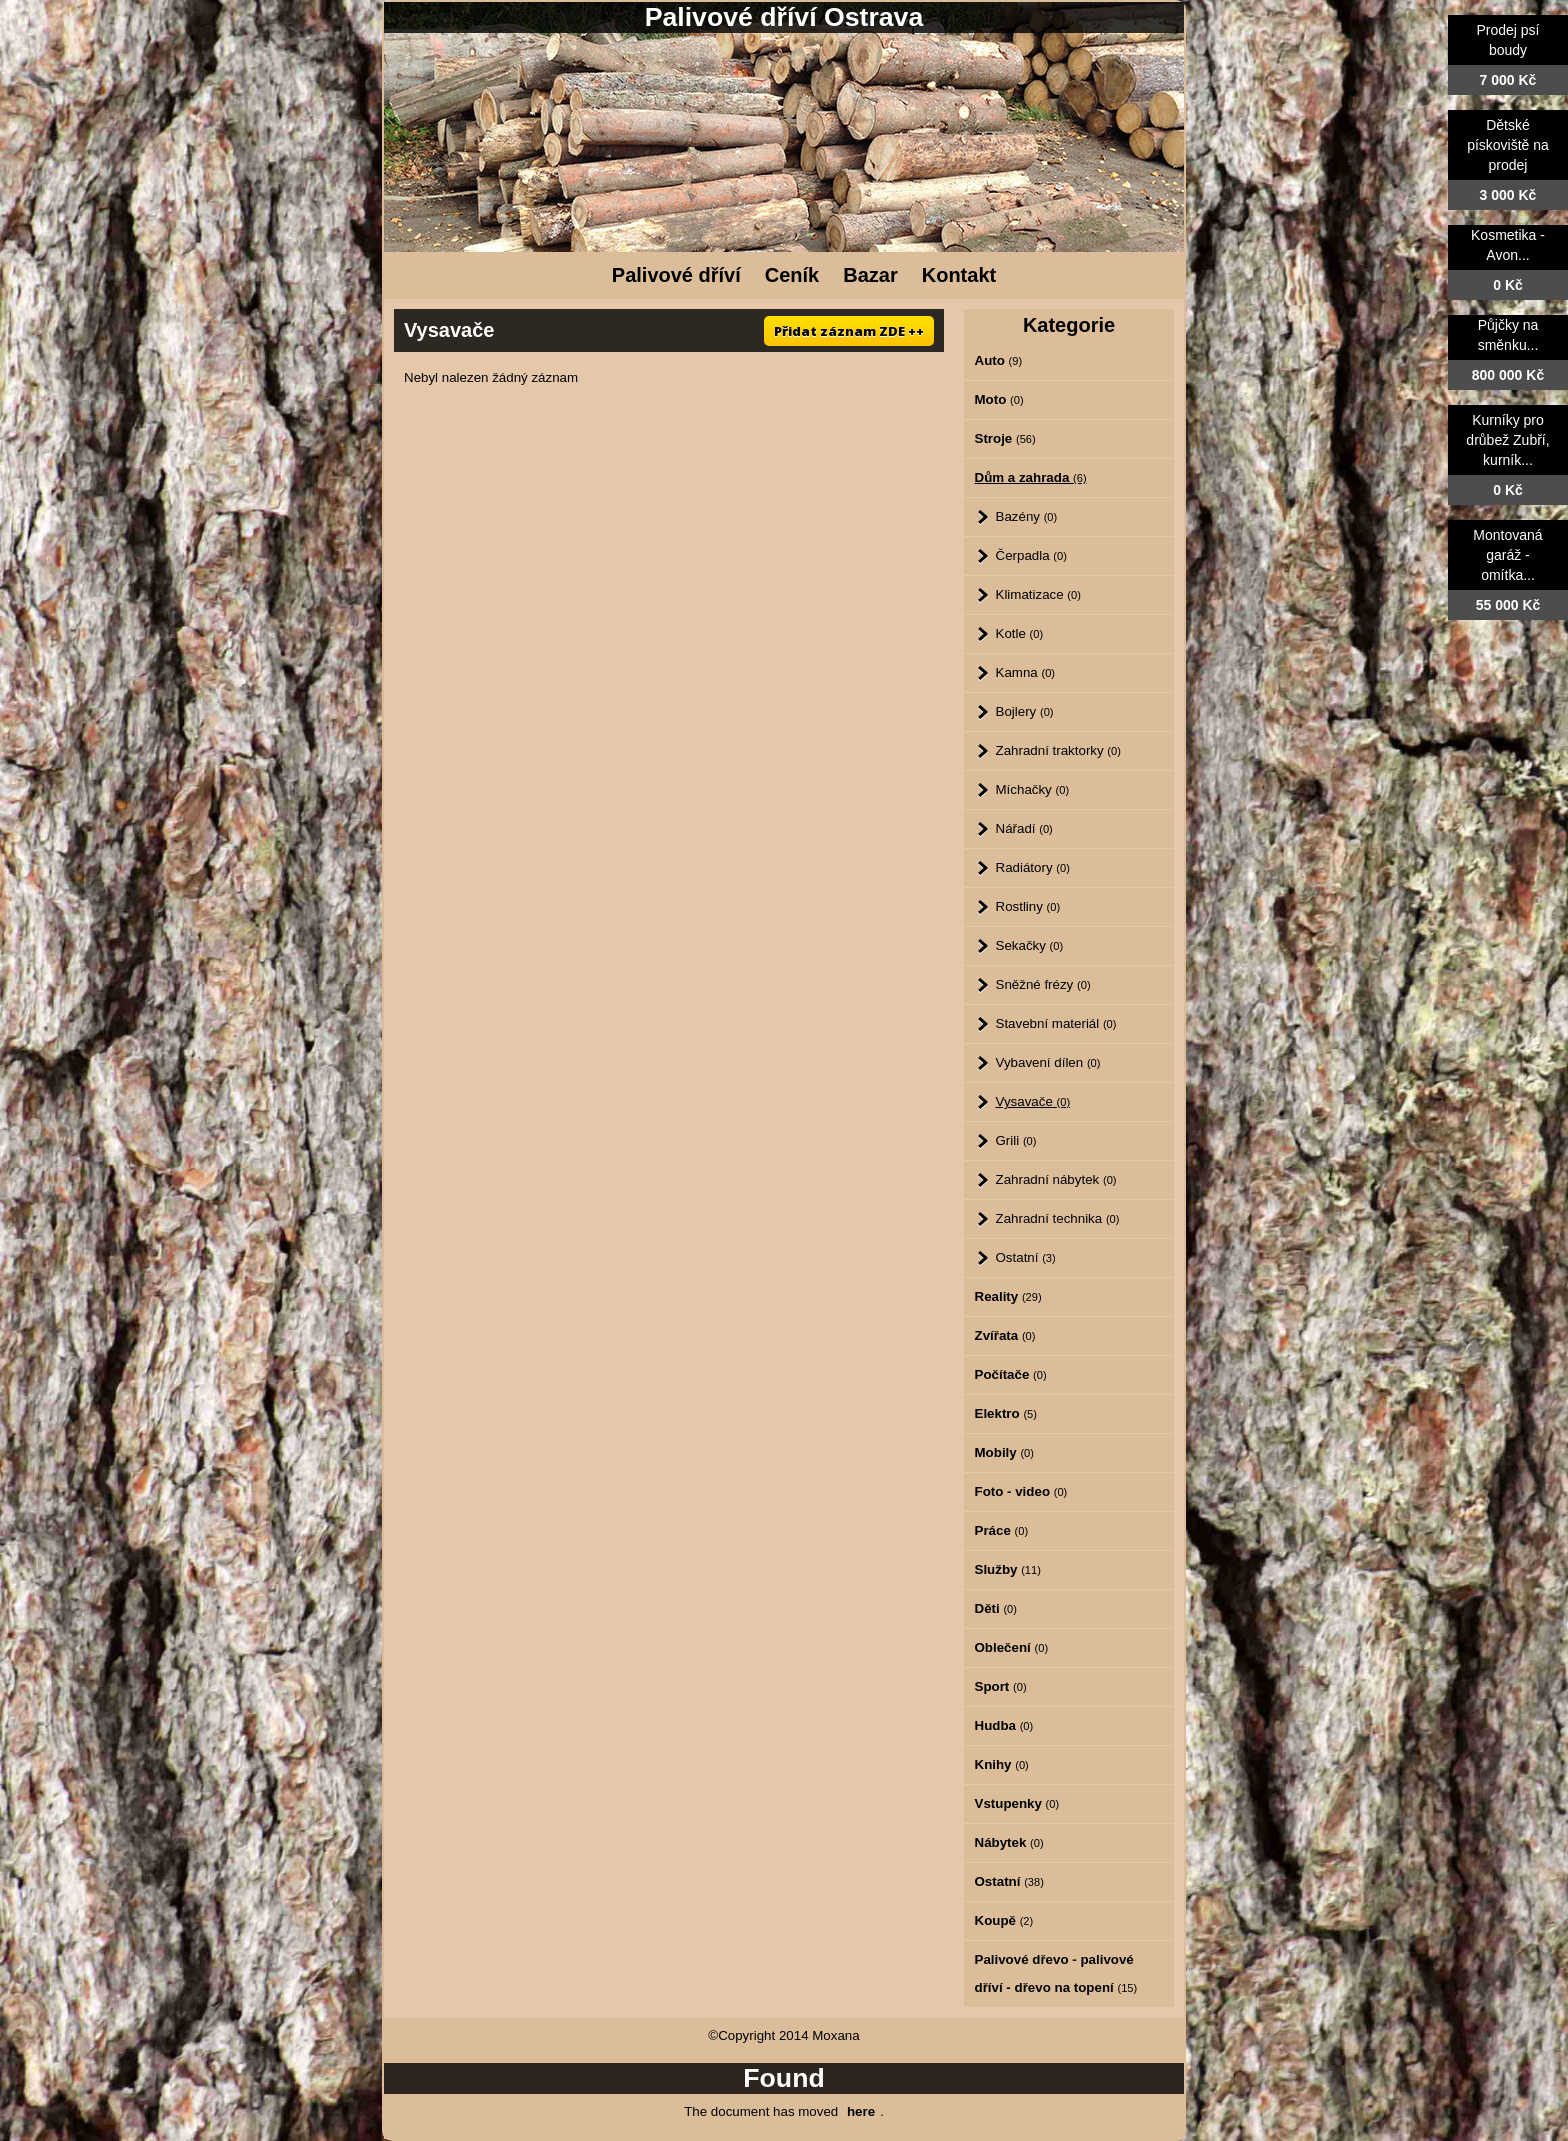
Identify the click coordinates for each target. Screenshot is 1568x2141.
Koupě (1004, 1920)
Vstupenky (1017, 1803)
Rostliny (1028, 906)
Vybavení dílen (1048, 1062)
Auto (999, 360)
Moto (999, 399)
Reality (1008, 1296)
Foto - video (1021, 1491)
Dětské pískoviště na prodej (1508, 145)
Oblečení (1012, 1647)
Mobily (1005, 1452)
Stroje (1005, 438)
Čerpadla (1031, 555)
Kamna (1026, 672)
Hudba (1004, 1725)
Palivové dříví (676, 275)
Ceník (792, 275)
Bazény (1027, 516)
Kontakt (959, 275)
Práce (1002, 1530)
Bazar (870, 275)
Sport (1001, 1686)
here (861, 2111)
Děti (996, 1608)
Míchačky (1033, 789)
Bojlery (1025, 711)
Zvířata (1005, 1335)
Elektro (1006, 1413)
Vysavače (1033, 1101)
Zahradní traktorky (1058, 750)
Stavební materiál (1056, 1023)
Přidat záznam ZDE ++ (849, 331)
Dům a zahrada (1031, 477)
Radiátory (1033, 867)
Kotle (1020, 633)
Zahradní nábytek (1056, 1179)
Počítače (1011, 1374)
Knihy (1002, 1764)
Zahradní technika (1058, 1218)
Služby (1008, 1569)
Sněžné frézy (1043, 984)
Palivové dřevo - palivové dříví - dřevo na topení (1056, 1973)
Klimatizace (1038, 594)
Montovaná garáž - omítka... (1507, 555)
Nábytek (1009, 1842)
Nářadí (1024, 828)
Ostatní (1026, 1257)
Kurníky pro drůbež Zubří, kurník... (1507, 440)
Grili (1016, 1140)
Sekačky (1030, 945)
